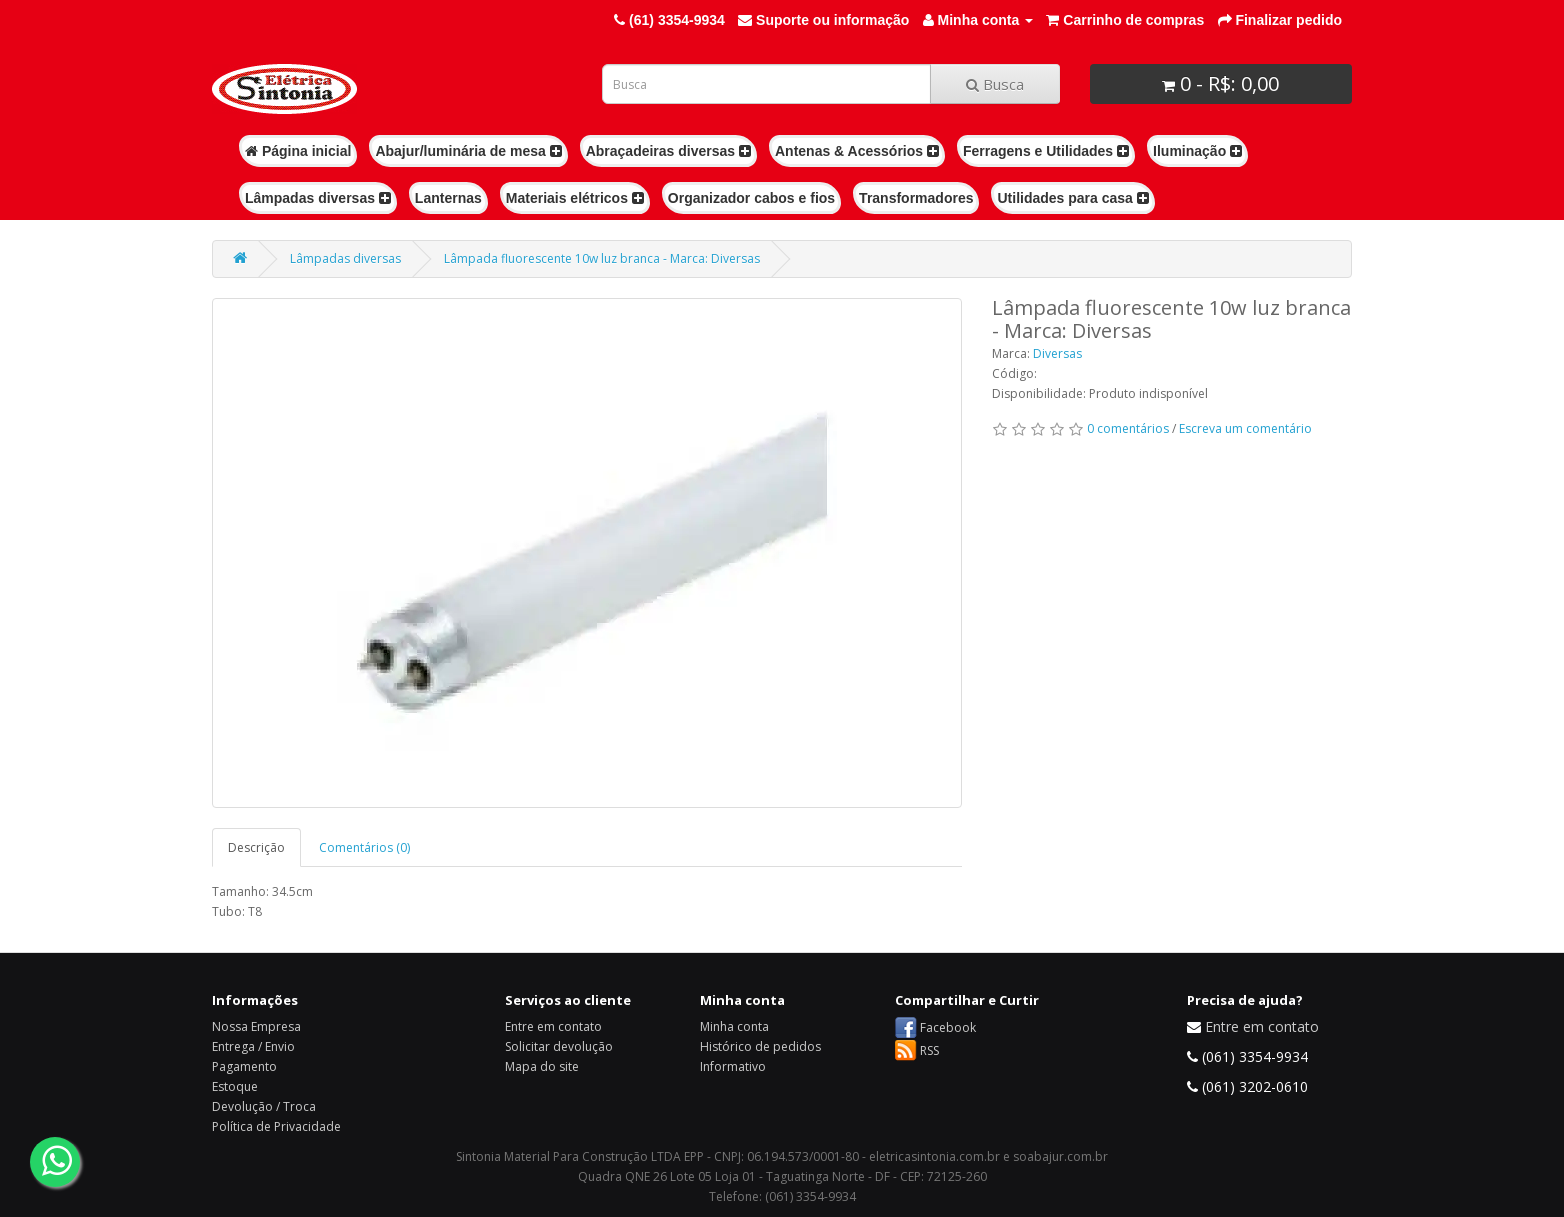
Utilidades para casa (1072, 198)
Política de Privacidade (276, 1126)
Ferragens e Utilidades (1046, 151)
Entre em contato (553, 1026)
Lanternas (448, 198)
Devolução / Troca (264, 1106)
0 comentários (1128, 428)
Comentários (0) (364, 847)
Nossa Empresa (256, 1026)
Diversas (1057, 353)
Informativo (733, 1066)
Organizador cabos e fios (751, 198)
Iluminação (1197, 151)
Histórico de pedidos (760, 1046)
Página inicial (298, 151)
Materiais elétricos (575, 198)
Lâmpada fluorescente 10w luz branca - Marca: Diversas (602, 258)
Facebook (948, 1027)
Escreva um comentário (1245, 428)
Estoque (235, 1086)
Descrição (256, 847)
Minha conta (734, 1026)
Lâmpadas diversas (318, 198)
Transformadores (916, 198)
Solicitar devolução (559, 1046)
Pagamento (244, 1066)
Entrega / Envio (253, 1046)
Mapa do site (542, 1066)
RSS (929, 1050)
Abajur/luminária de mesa (468, 151)
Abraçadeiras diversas (668, 151)
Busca (995, 84)
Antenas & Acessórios (857, 151)
